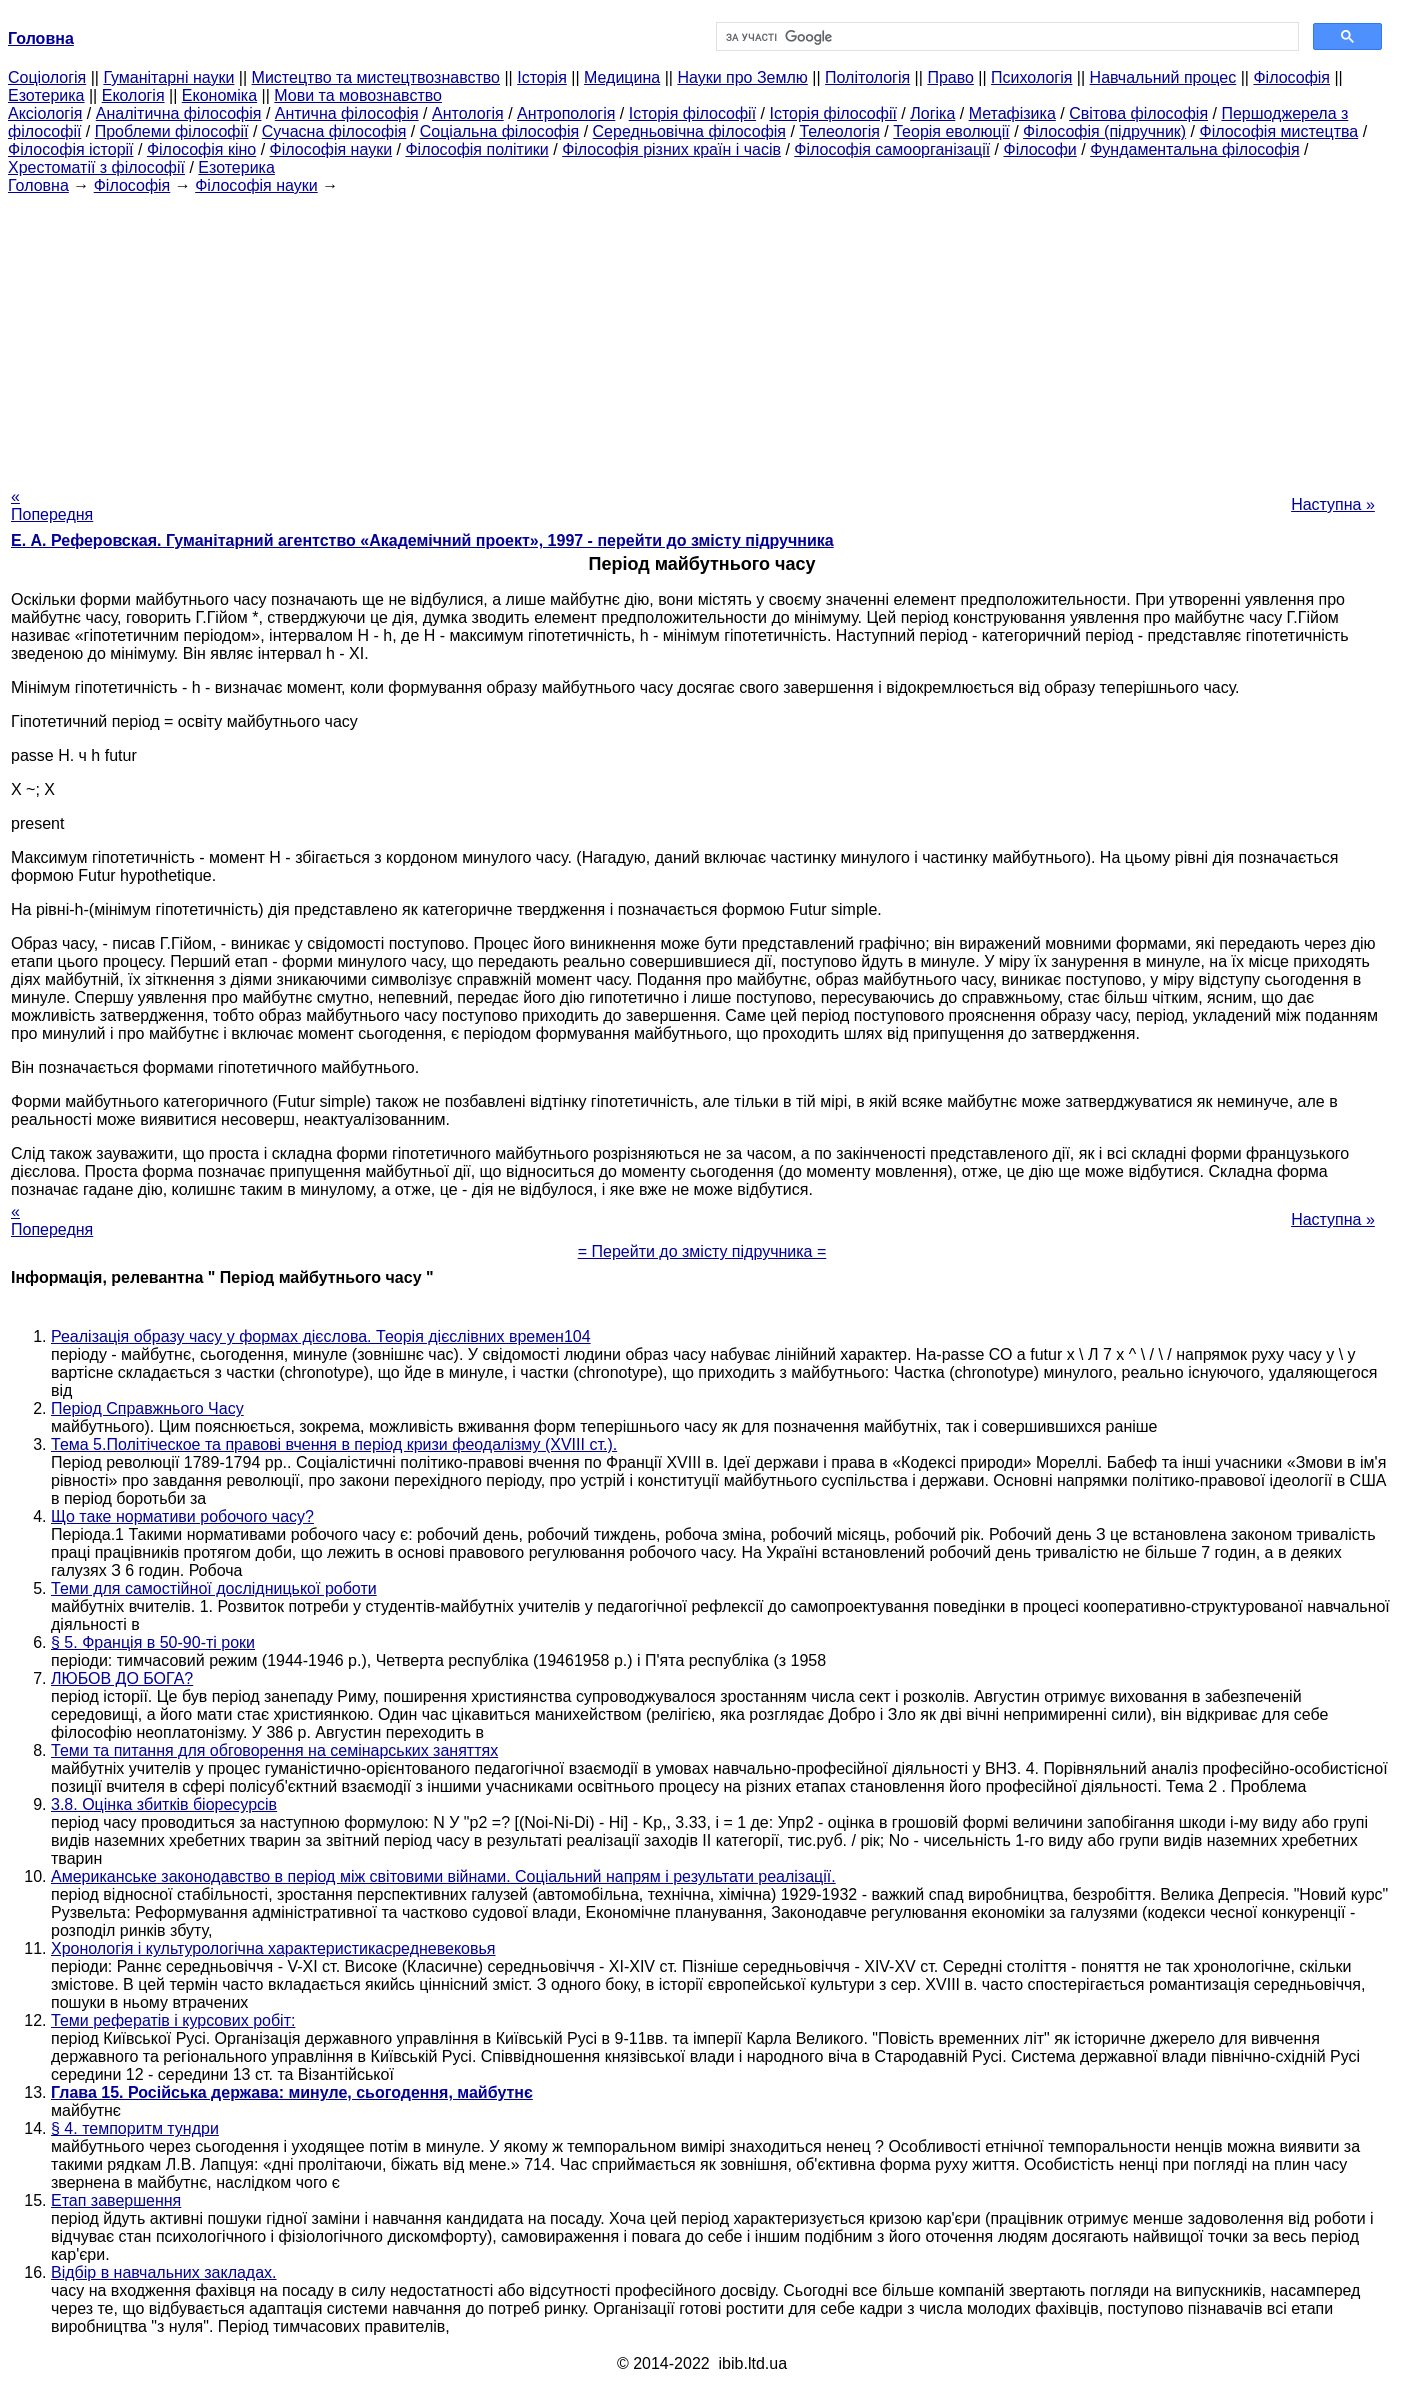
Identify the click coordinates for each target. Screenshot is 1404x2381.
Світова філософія (1138, 113)
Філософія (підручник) (1104, 131)
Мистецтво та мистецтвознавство (376, 77)
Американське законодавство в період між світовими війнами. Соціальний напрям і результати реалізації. (443, 1876)
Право (950, 77)
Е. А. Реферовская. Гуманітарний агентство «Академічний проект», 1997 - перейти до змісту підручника (422, 540)
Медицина (622, 77)
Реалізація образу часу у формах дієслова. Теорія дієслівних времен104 (321, 1336)
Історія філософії (692, 113)
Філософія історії (71, 149)
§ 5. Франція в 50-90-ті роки (153, 1642)
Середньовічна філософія (689, 131)
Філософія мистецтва (1278, 131)
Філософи (1039, 149)
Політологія (867, 77)
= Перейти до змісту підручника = (702, 1251)
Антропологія (566, 113)
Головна (38, 185)
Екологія (133, 95)
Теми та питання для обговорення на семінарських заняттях (274, 1750)
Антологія (468, 113)
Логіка (932, 113)
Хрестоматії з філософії (96, 167)
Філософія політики (476, 149)
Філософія (1291, 77)
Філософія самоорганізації (892, 149)
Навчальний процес (1163, 77)
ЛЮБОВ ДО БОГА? (122, 1678)
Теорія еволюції (951, 131)
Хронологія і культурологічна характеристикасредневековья (273, 1948)
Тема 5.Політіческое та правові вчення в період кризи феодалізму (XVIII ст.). (334, 1444)
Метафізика (1012, 113)
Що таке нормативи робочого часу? (182, 1516)
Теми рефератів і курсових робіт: (173, 2020)
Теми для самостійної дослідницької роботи (214, 1588)
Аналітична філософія (179, 113)
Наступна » (1333, 504)
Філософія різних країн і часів (671, 149)
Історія (542, 77)
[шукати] (1005, 37)
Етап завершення (116, 2200)
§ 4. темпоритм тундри (135, 2128)
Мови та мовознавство (358, 95)
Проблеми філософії (172, 131)
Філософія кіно (201, 149)
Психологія (1031, 77)
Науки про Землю (742, 77)
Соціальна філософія (500, 131)
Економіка (219, 95)
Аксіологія (45, 113)
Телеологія (839, 131)
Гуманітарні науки (168, 77)
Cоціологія (47, 77)
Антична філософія (347, 113)
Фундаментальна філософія (1194, 149)
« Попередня (52, 505)
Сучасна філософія (334, 131)
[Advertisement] (702, 335)
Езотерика (46, 95)
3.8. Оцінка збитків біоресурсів (164, 1804)
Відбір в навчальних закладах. (164, 2272)
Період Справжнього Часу (147, 1408)
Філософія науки (331, 149)
